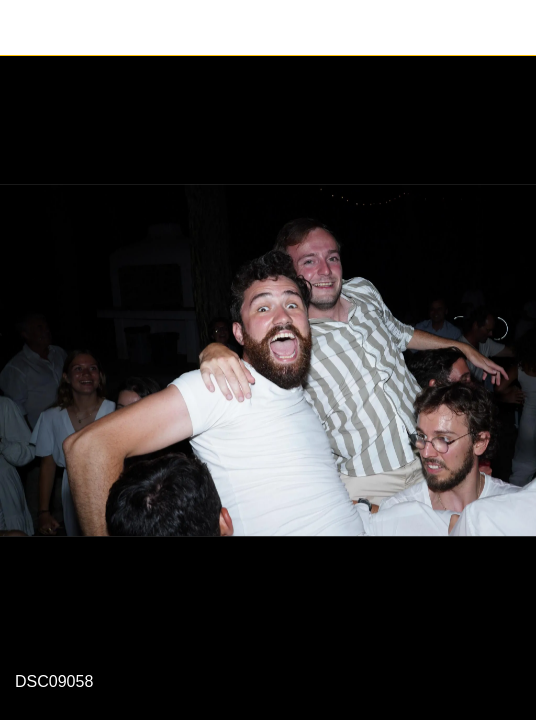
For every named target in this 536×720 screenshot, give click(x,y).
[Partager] (508, 28)
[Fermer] (28, 28)
